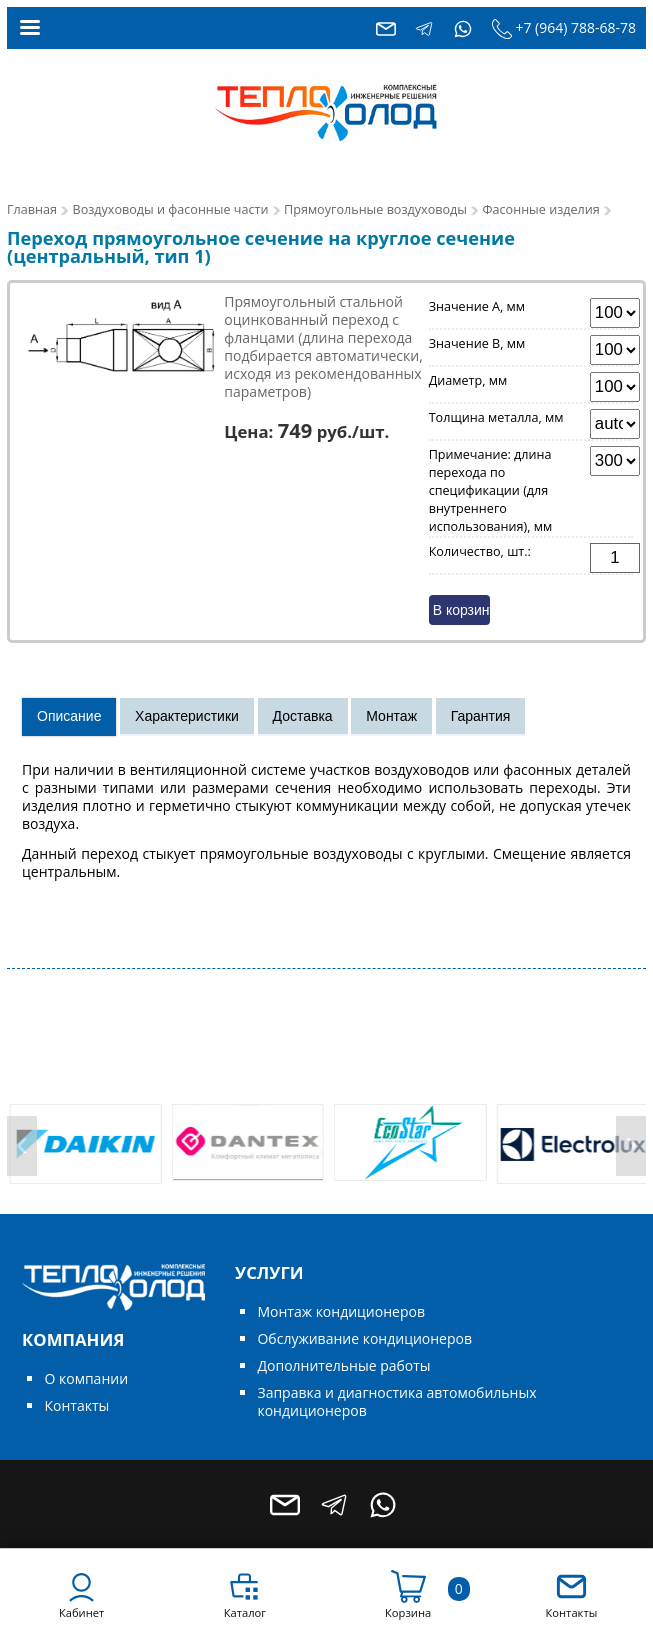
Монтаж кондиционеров (340, 1311)
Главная (32, 209)
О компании (86, 1378)
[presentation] (22, 1146)
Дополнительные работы (343, 1365)
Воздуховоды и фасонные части (171, 209)
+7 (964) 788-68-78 (575, 27)
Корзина (408, 1612)
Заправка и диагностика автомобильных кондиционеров (396, 1401)
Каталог (245, 1612)
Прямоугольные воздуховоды (375, 209)
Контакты (76, 1405)
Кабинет (81, 1612)
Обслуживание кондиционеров (364, 1338)
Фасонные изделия (541, 209)
